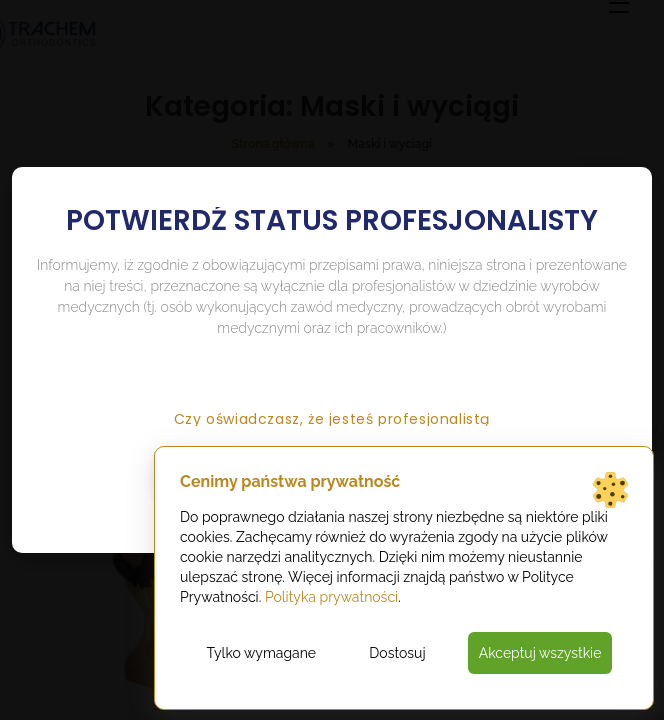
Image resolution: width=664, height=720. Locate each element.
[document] (332, 360)
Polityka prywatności (331, 597)
